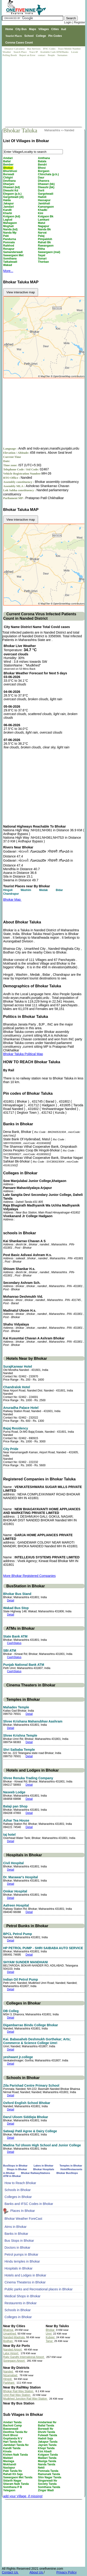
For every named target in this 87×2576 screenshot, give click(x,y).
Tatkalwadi (10, 261)
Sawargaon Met (13, 255)
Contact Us (10, 2572)
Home (9, 29)
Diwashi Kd (11, 190)
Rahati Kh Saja (13, 2474)
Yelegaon (9, 2490)
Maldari (8, 2458)
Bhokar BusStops (67, 2173)
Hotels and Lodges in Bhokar (25, 2275)
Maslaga (9, 2461)
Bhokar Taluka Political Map (23, 1054)
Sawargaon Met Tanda (18, 2477)
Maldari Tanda (47, 2458)
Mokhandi (10, 2464)
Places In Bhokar (22, 2211)
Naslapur (9, 2467)
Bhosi (42, 167)
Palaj (41, 236)
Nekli (41, 2467)
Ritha (42, 248)
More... (8, 271)
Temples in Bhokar (71, 2165)
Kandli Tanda (12, 2448)
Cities (55, 29)
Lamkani (44, 219)
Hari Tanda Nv (13, 2441)
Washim (26, 890)
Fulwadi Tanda (48, 2435)
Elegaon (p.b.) (13, 193)
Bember (8, 164)
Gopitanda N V (13, 2438)
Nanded (69, 130)
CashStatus (14, 1643)
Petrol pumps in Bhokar (22, 2254)
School (29, 36)
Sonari (43, 258)
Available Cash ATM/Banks (54, 51)
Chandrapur (11, 893)
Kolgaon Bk (46, 216)
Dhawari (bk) (46, 184)
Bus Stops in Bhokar (19, 2240)
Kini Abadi (45, 2451)
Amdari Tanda (12, 2422)
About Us (36, 2572)
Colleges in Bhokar (18, 2197)
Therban (44, 261)
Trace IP (34, 51)
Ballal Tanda (46, 2425)
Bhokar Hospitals (43, 2169)
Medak (44, 890)
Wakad (8, 265)
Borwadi (9, 174)
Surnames (62, 55)
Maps (32, 29)
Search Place (20, 51)
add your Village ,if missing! (23, 2496)
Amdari (8, 158)
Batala (42, 161)
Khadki (43, 210)
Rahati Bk (45, 242)
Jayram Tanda (47, 2445)
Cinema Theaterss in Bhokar (25, 2282)
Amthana (44, 158)
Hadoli (42, 197)
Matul (42, 223)
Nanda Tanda (47, 2464)
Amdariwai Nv (47, 2422)
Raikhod (9, 245)
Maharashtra (52, 130)
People (51, 55)
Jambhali (44, 203)
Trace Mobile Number (69, 48)
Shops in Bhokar (17, 2169)
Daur (41, 177)
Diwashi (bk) (46, 187)
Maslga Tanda (47, 2461)
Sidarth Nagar (12, 2480)
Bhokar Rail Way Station (18, 2391)
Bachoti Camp (13, 2425)
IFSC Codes (49, 48)
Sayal (42, 255)
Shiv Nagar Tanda (50, 2477)
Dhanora (44, 180)
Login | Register (74, 22)
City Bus (21, 29)
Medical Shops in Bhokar (23, 2296)
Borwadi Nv (46, 2428)
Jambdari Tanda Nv (16, 2445)
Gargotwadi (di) (13, 197)
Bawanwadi (11, 2428)
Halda (7, 200)
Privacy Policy (66, 2572)
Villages (44, 29)
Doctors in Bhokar (17, 2247)
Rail (63, 29)
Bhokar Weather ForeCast (23, 2218)
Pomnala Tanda (48, 2471)
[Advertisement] (43, 92)
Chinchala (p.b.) (49, 174)
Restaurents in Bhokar (21, 2303)
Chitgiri (8, 177)
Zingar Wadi (46, 2490)
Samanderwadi (13, 252)
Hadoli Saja (46, 2438)
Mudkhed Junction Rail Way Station (25, 2398)
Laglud (8, 219)
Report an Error (27, 55)
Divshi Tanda (47, 2432)
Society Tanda (48, 2483)
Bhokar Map (12, 899)
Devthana (9, 180)
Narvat (43, 232)
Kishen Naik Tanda (16, 2454)
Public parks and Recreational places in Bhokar (39, 2289)
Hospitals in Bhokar (19, 2268)
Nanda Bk (45, 229)
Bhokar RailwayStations (35, 2173)
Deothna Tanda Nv (15, 2432)
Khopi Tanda (46, 2448)
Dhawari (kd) (12, 187)
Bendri (43, 164)
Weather (7, 51)
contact (42, 55)
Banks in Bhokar (16, 2233)
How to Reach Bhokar (20, 2183)
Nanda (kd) (10, 229)
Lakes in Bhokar (44, 2165)
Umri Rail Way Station (17, 2395)
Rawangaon (46, 245)
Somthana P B (13, 2487)
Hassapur (45, 200)
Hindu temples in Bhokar (22, 2261)
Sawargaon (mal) (49, 252)
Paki (6, 236)
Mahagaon (10, 223)
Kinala (7, 2451)
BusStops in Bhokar (15, 2165)
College (41, 36)
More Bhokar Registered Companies (29, 1576)
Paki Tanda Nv (13, 2471)
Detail (10, 1600)
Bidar (60, 890)
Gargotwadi (46, 193)
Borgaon (44, 171)
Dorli (41, 190)
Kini (41, 213)
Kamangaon (46, 206)
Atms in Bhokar (16, 2227)
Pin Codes (55, 36)
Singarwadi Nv (48, 2480)
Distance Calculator (14, 48)
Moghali (9, 226)
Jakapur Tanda (48, 2441)
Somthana (10, 258)
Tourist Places (13, 36)
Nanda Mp (10, 232)
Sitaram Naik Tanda (16, 2483)
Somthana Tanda (49, 2487)
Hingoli (8, 890)
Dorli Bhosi (11, 2435)
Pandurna (10, 239)
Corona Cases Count (19, 42)
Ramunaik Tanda (49, 2474)
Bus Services (33, 48)
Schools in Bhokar (18, 2190)
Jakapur (9, 203)
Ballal (7, 161)
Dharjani (9, 184)
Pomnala (9, 242)
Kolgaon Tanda (48, 2454)
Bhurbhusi (10, 171)
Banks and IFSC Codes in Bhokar (29, 2204)
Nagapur (44, 226)
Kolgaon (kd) (12, 216)
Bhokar (8, 167)
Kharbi (8, 213)
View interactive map (20, 292)
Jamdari (9, 206)
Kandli (8, 210)
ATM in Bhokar (12, 2176)
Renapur (9, 248)
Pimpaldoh (45, 239)
